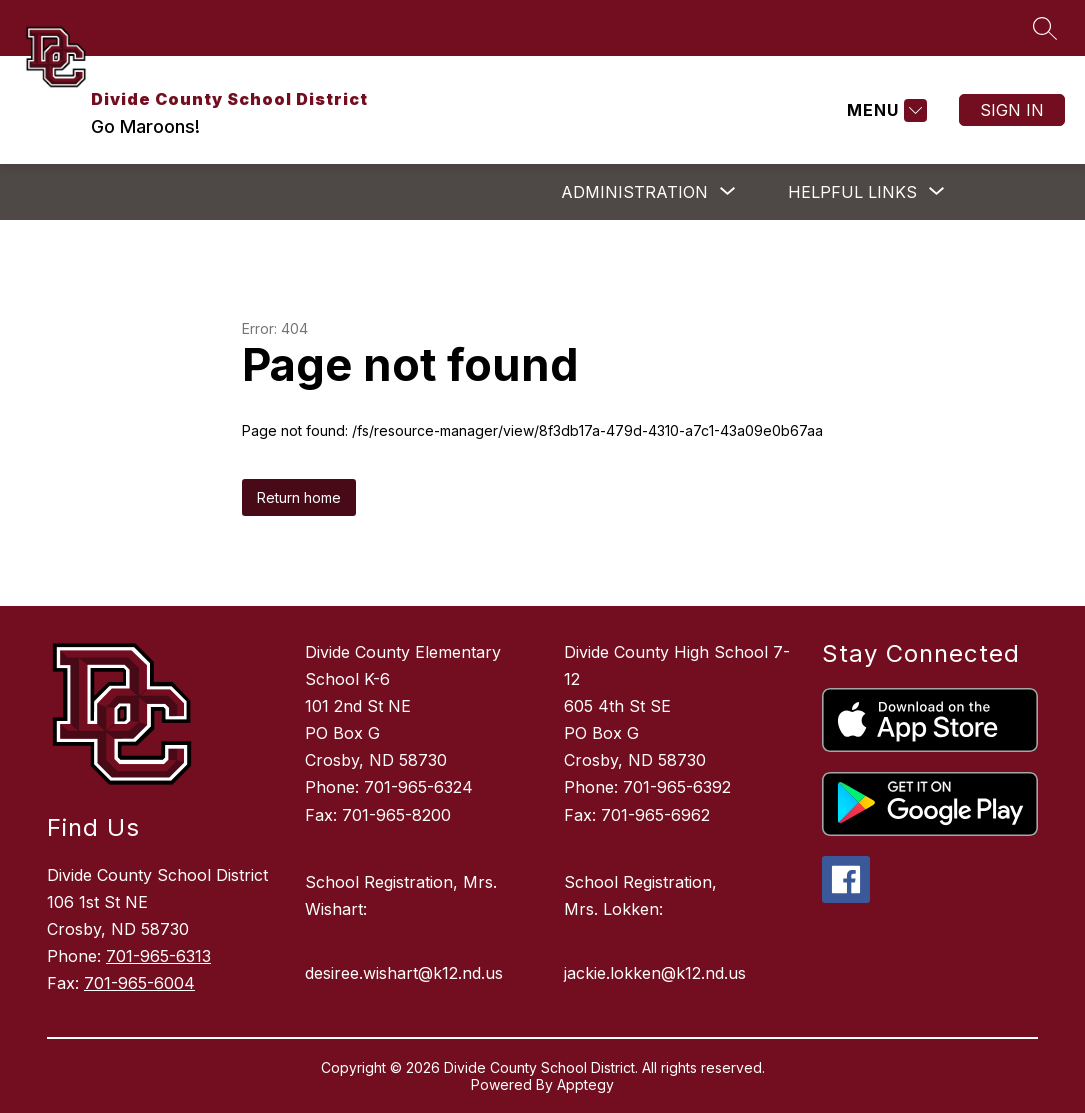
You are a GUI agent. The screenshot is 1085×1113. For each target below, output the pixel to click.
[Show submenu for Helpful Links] (852, 192)
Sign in (1012, 110)
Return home (299, 497)
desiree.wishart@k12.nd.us (404, 973)
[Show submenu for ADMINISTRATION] (634, 192)
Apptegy (585, 1084)
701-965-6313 (158, 956)
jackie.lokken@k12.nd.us (655, 973)
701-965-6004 (139, 983)
